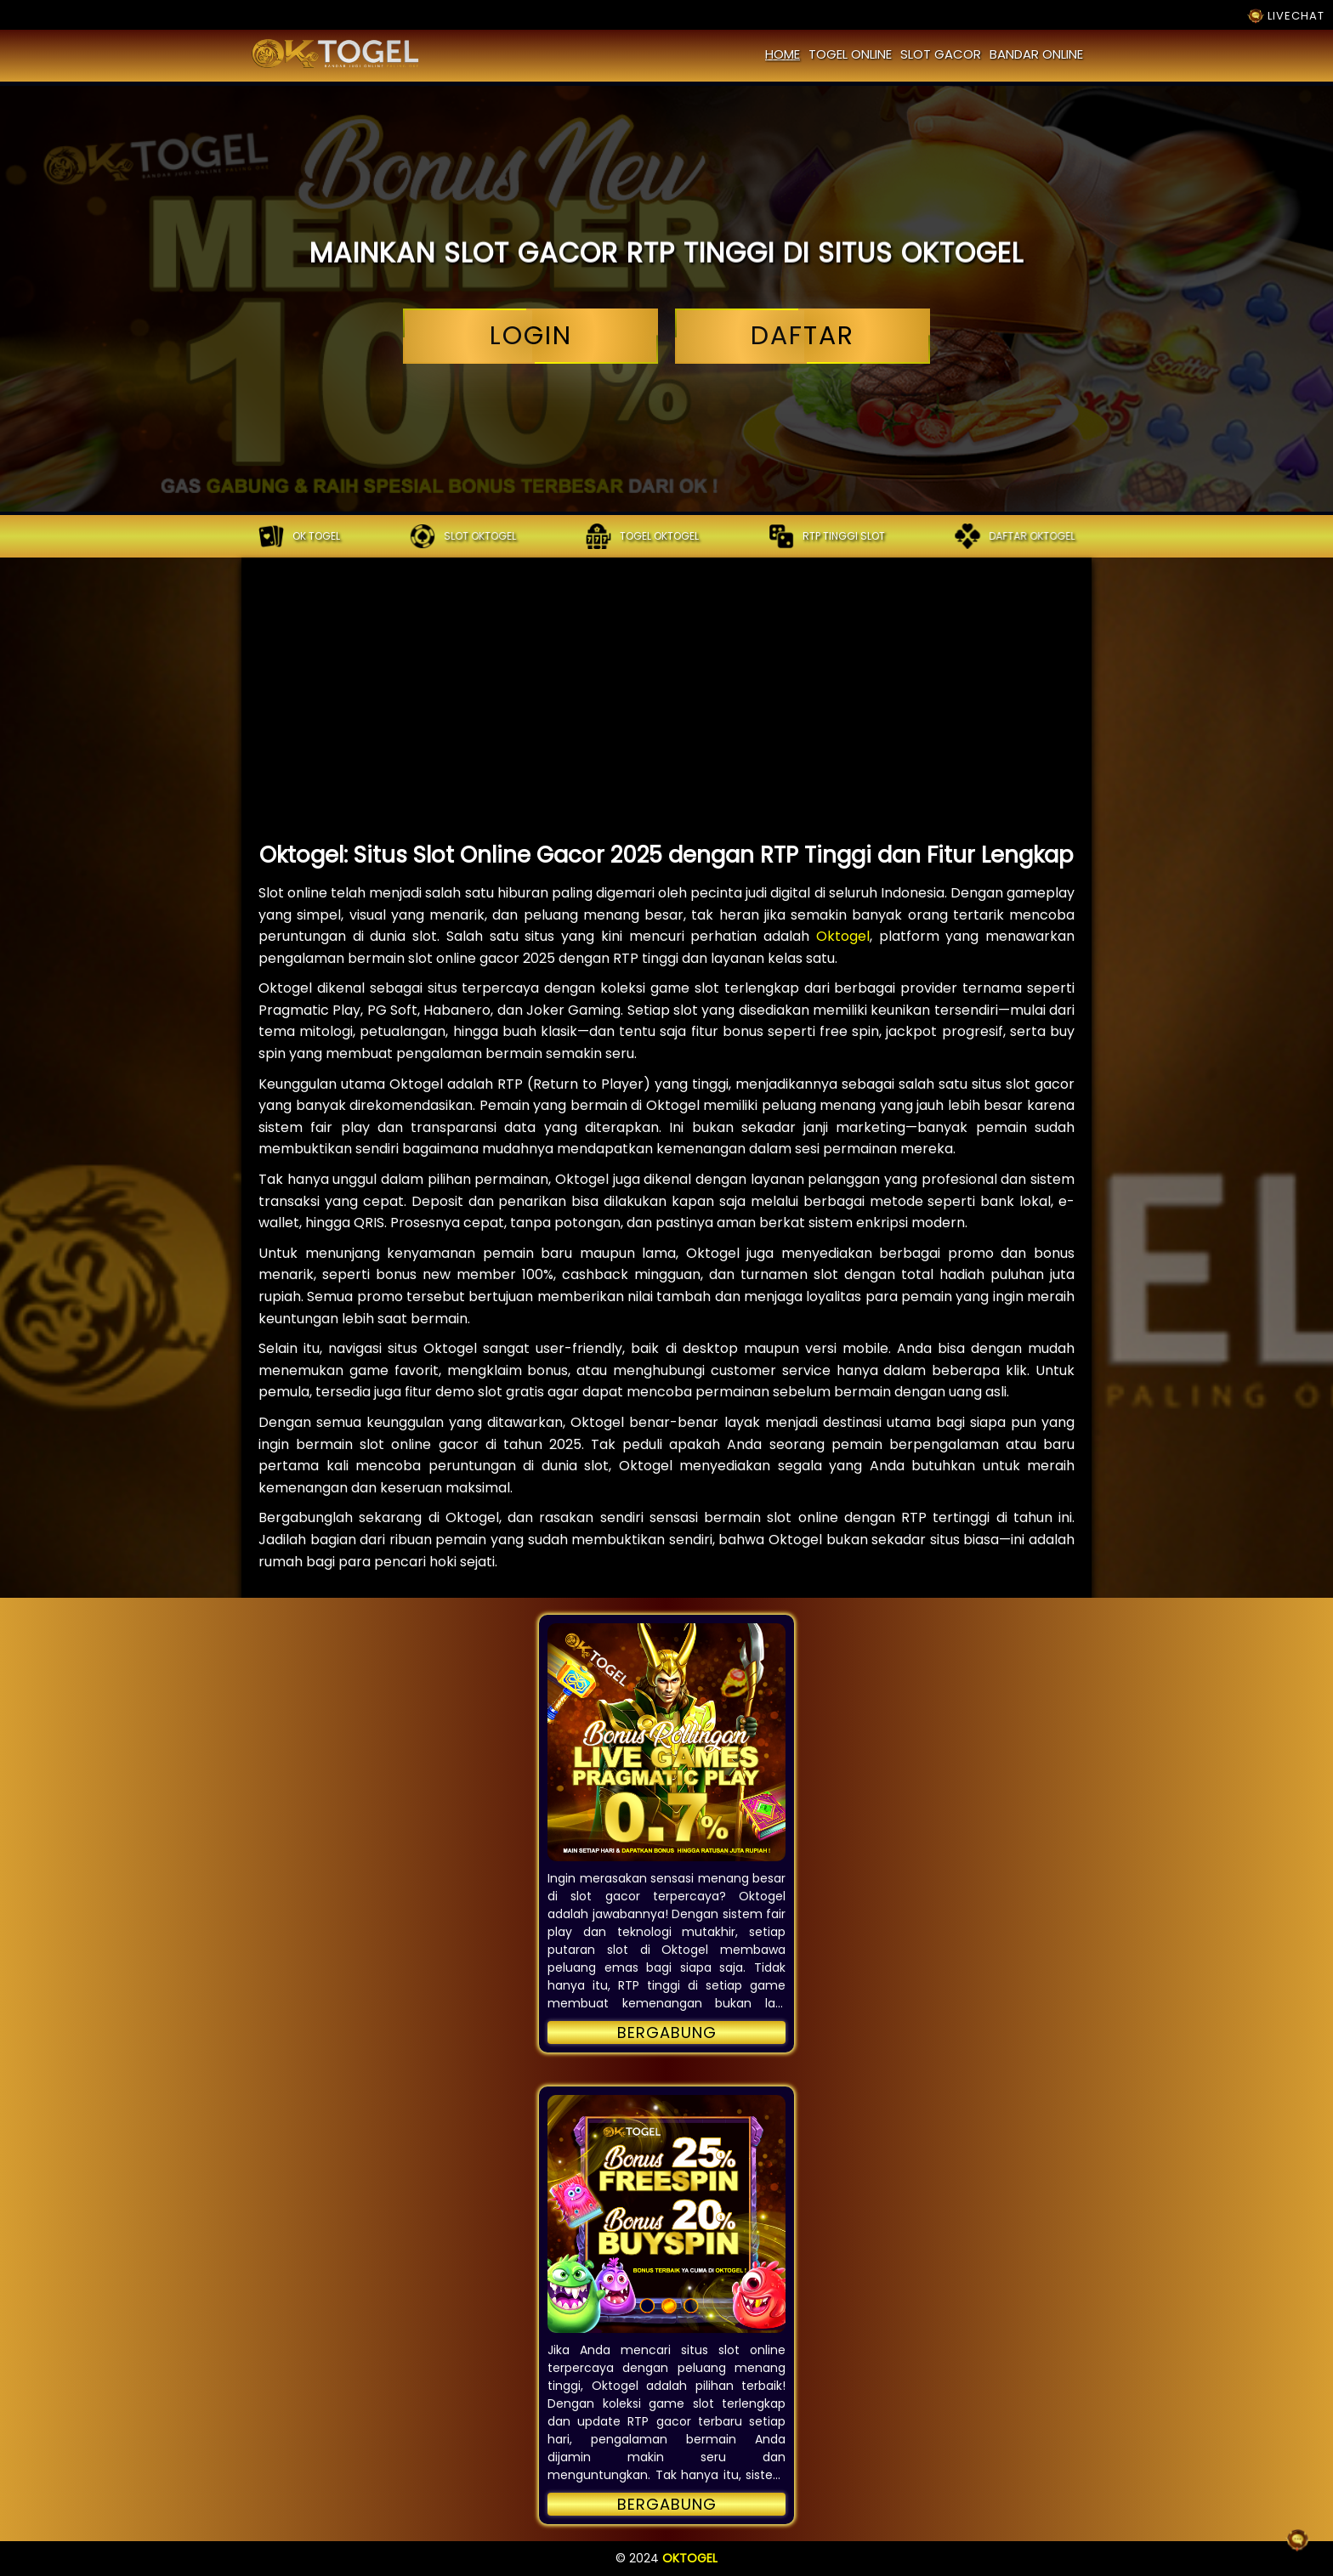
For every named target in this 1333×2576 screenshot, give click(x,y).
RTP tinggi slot (827, 536)
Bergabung (667, 2032)
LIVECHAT (1285, 16)
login (530, 336)
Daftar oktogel (1015, 536)
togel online (850, 54)
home (782, 54)
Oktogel (843, 936)
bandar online (1036, 54)
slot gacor (940, 54)
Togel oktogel (642, 536)
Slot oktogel (463, 536)
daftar (802, 336)
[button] (666, 1742)
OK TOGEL (299, 536)
